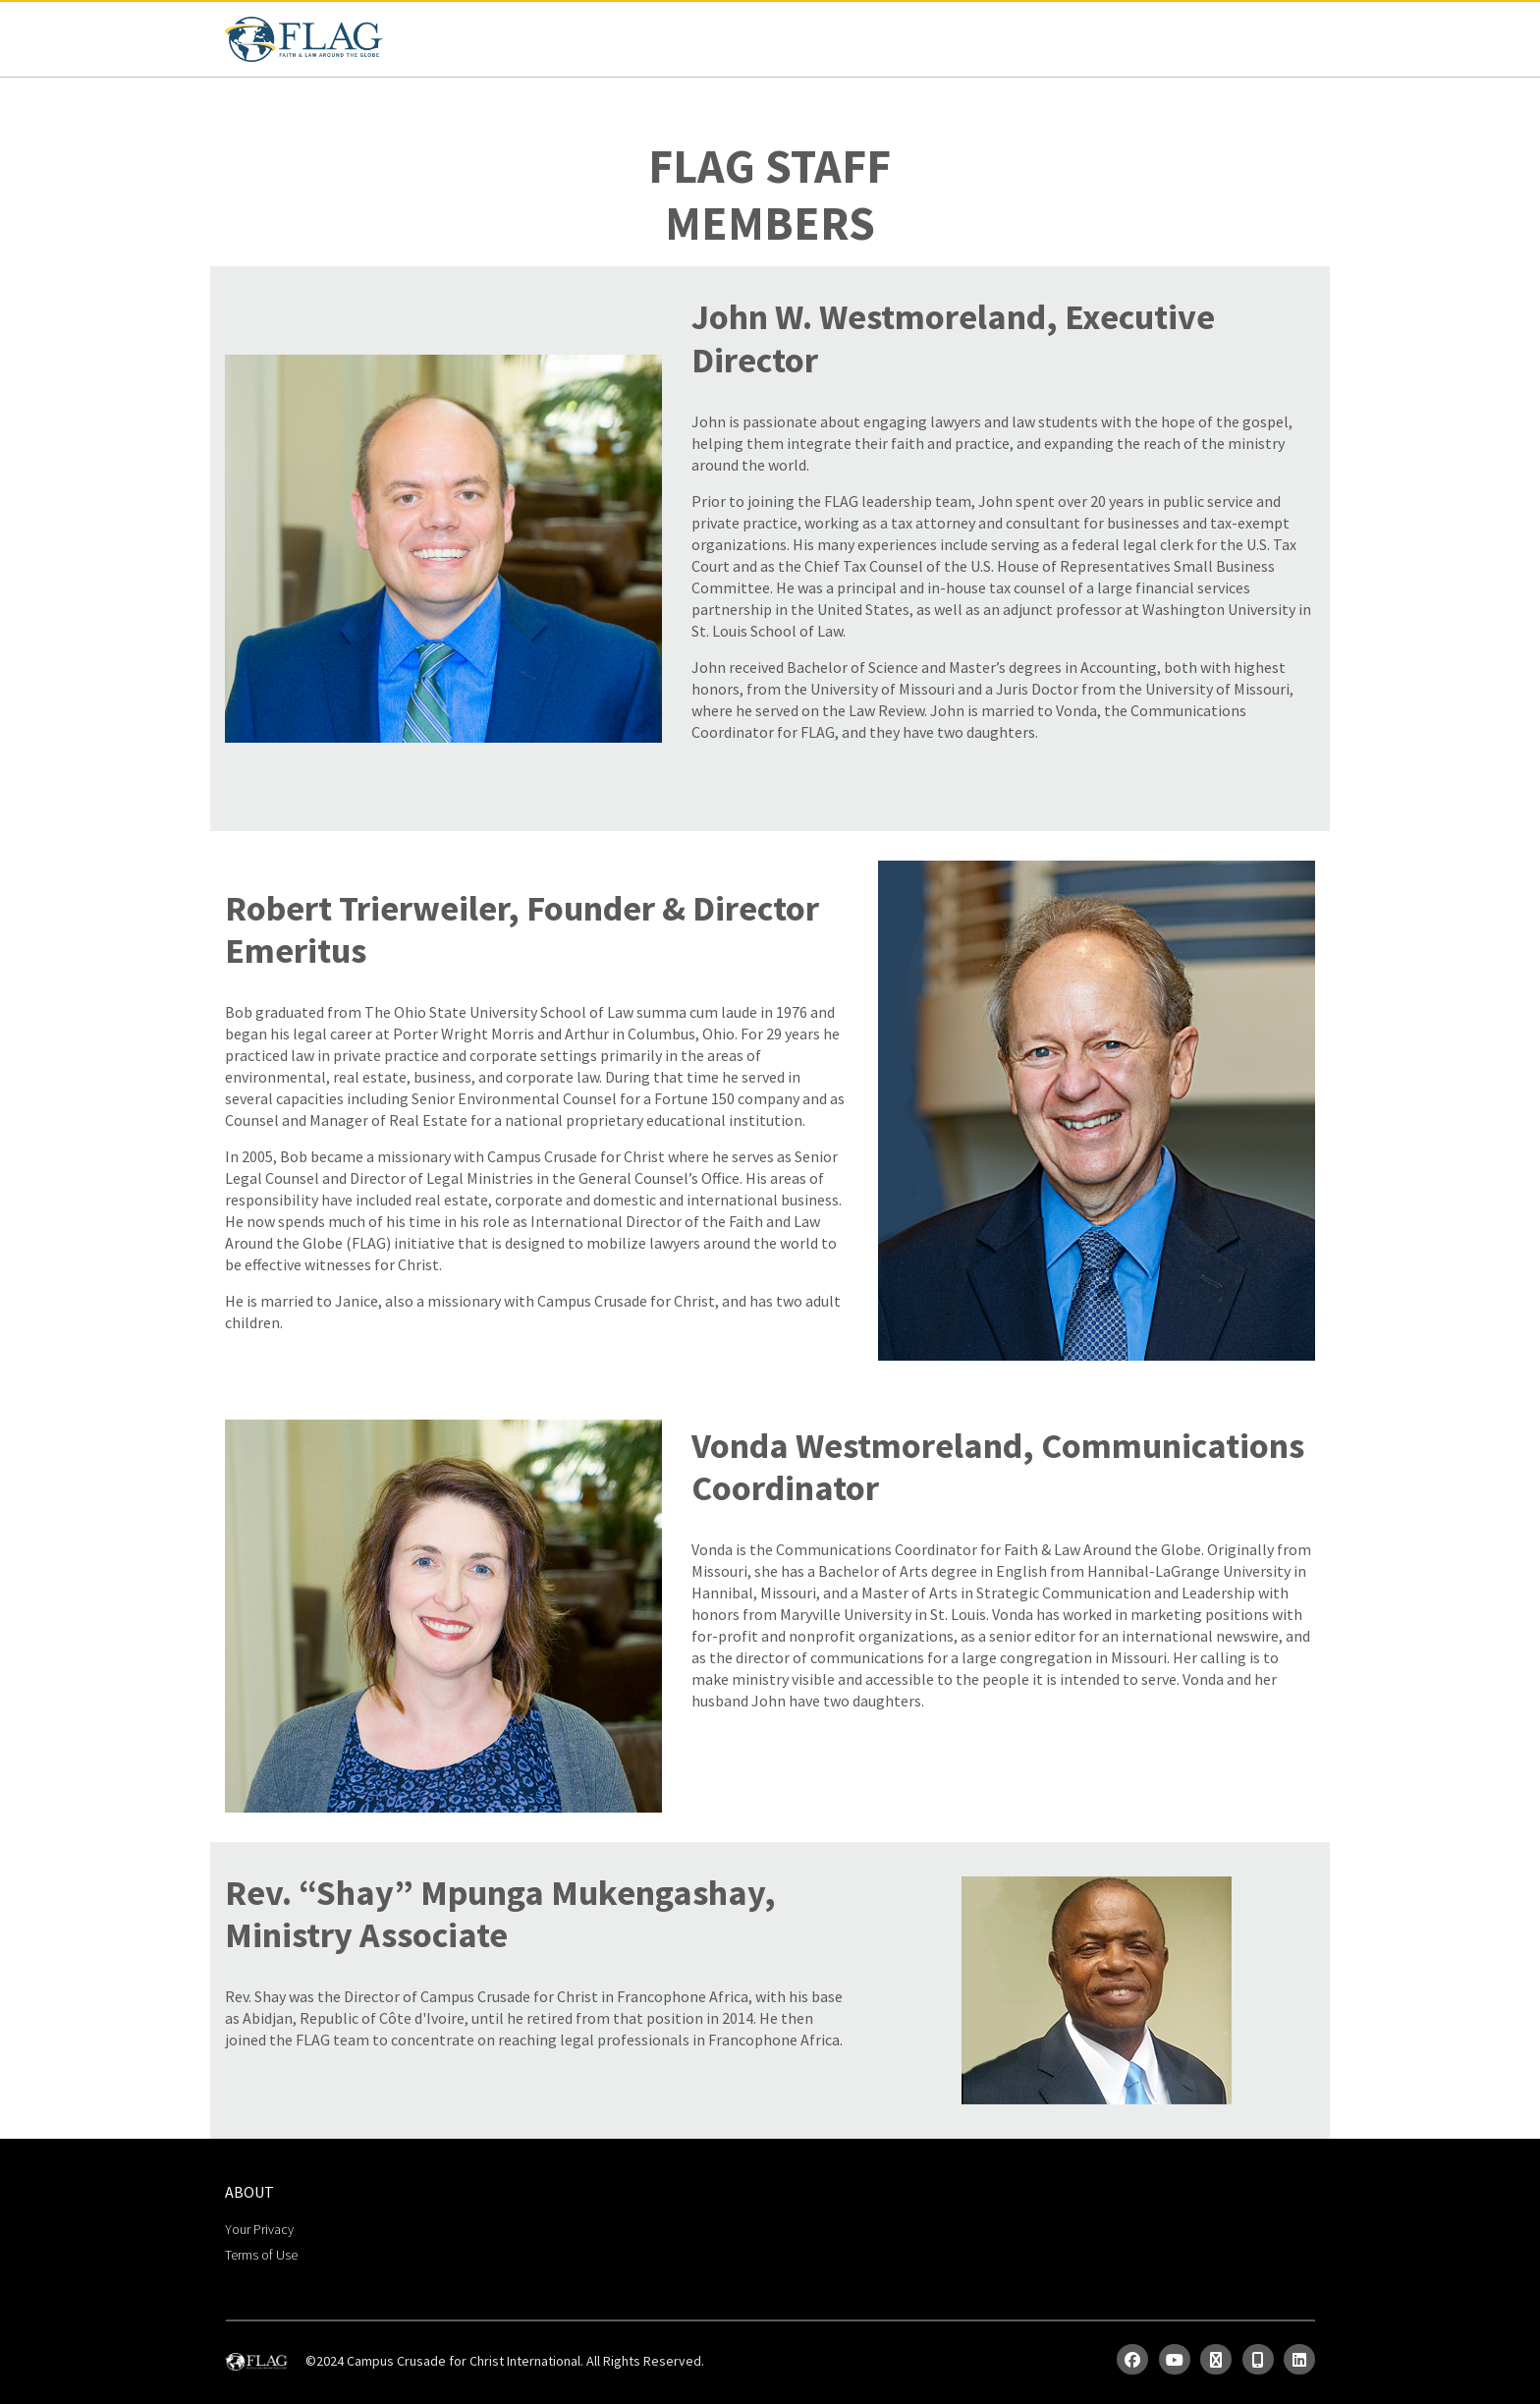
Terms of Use (261, 2255)
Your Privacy (259, 2229)
